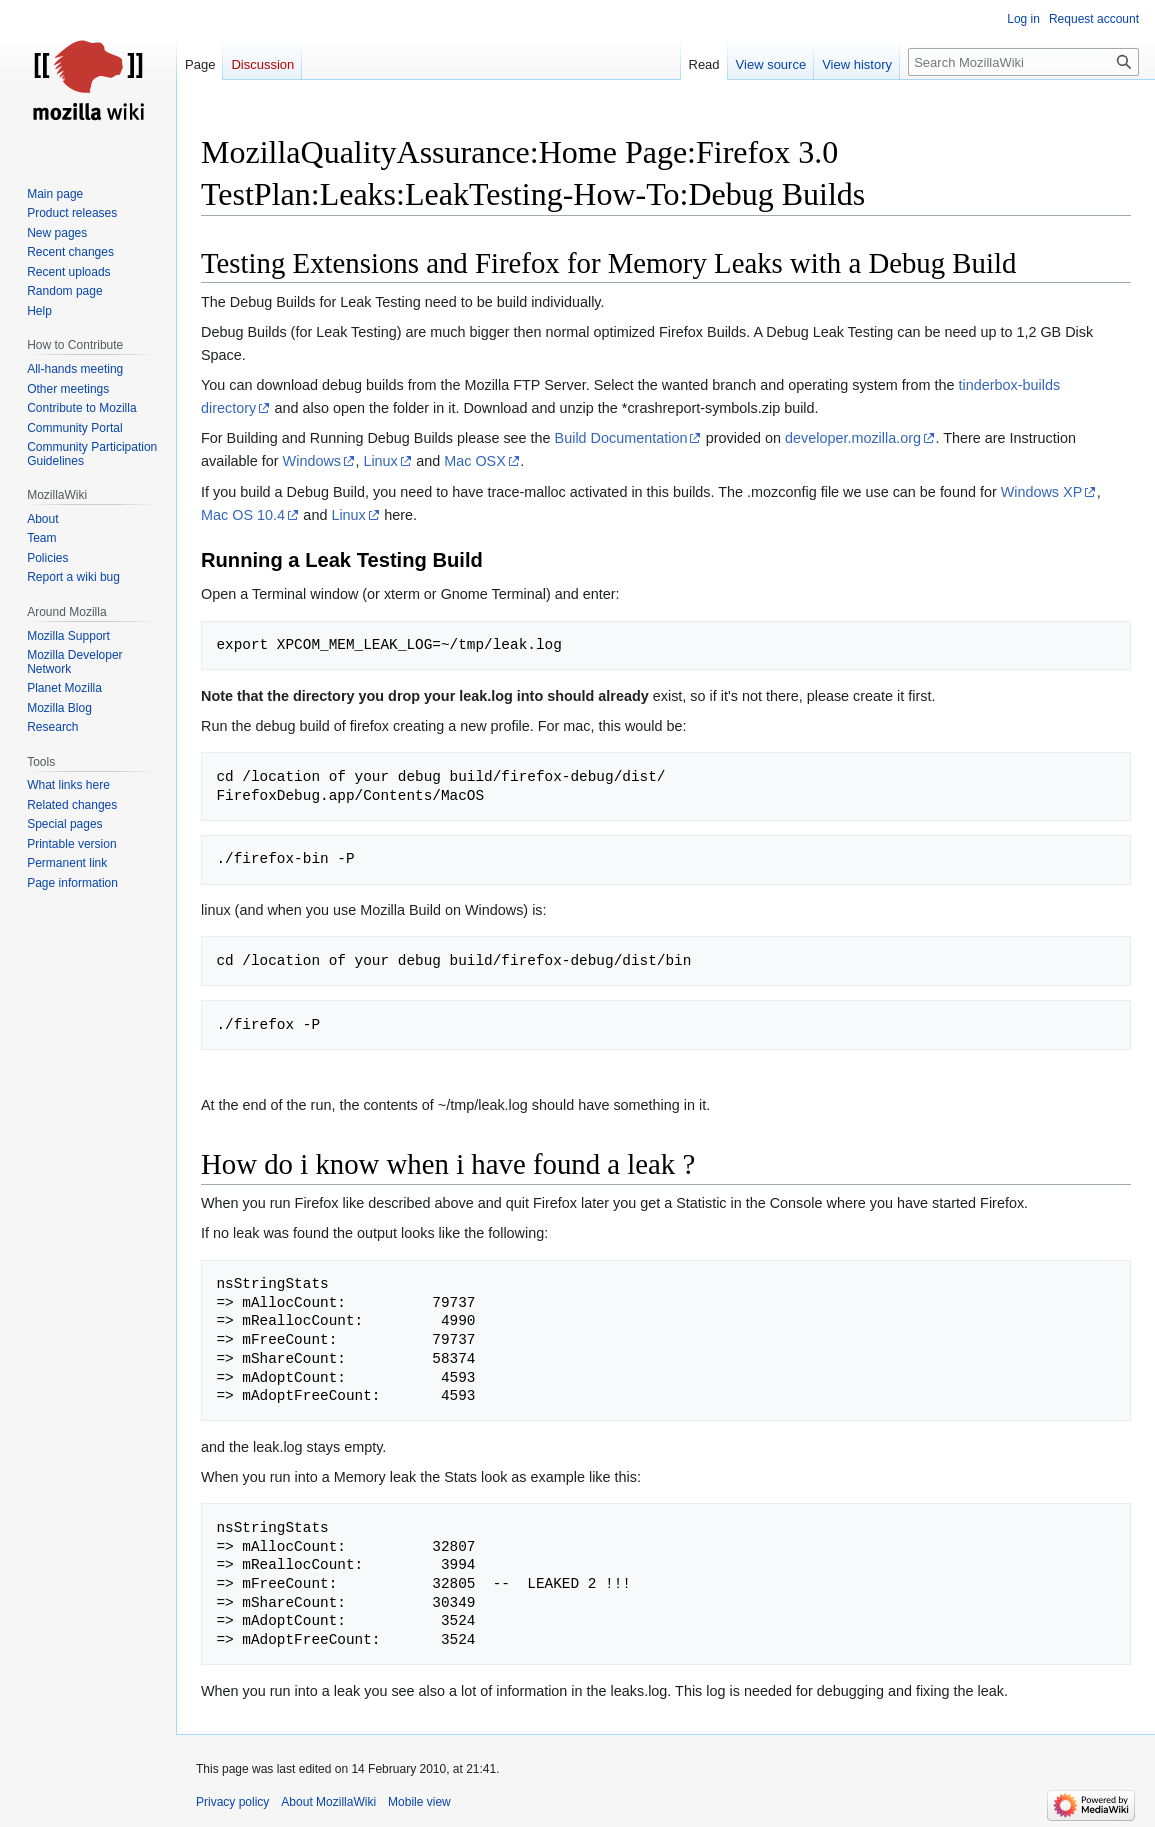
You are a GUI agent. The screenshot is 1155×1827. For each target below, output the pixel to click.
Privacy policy (232, 1802)
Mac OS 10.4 (243, 515)
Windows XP (1042, 492)
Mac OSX (475, 461)
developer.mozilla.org (853, 438)
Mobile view (419, 1802)
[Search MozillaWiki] (1023, 62)
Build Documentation (621, 438)
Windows (312, 461)
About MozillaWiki (328, 1802)
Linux (380, 461)
